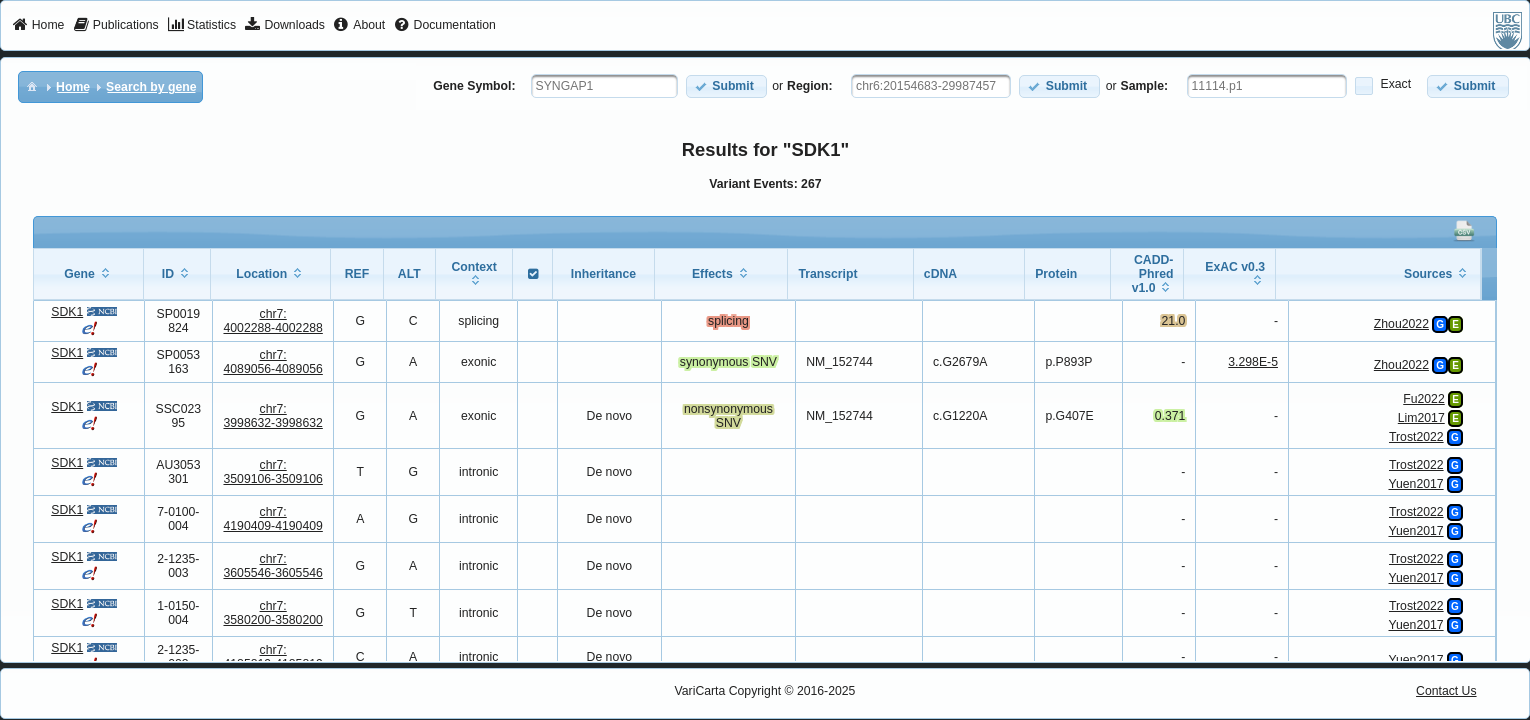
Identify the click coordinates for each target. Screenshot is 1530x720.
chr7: (272, 321)
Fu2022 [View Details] (1424, 399)
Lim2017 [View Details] (1421, 418)
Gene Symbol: (474, 86)
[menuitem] (38, 26)
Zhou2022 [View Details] (1401, 324)
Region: (810, 86)
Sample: (1145, 86)
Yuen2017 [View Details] (1416, 484)
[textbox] (604, 86)
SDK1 (67, 312)
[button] (726, 86)
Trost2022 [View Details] (1416, 437)
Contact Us (1446, 691)
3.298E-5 (1253, 362)
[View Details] (1477, 322)
